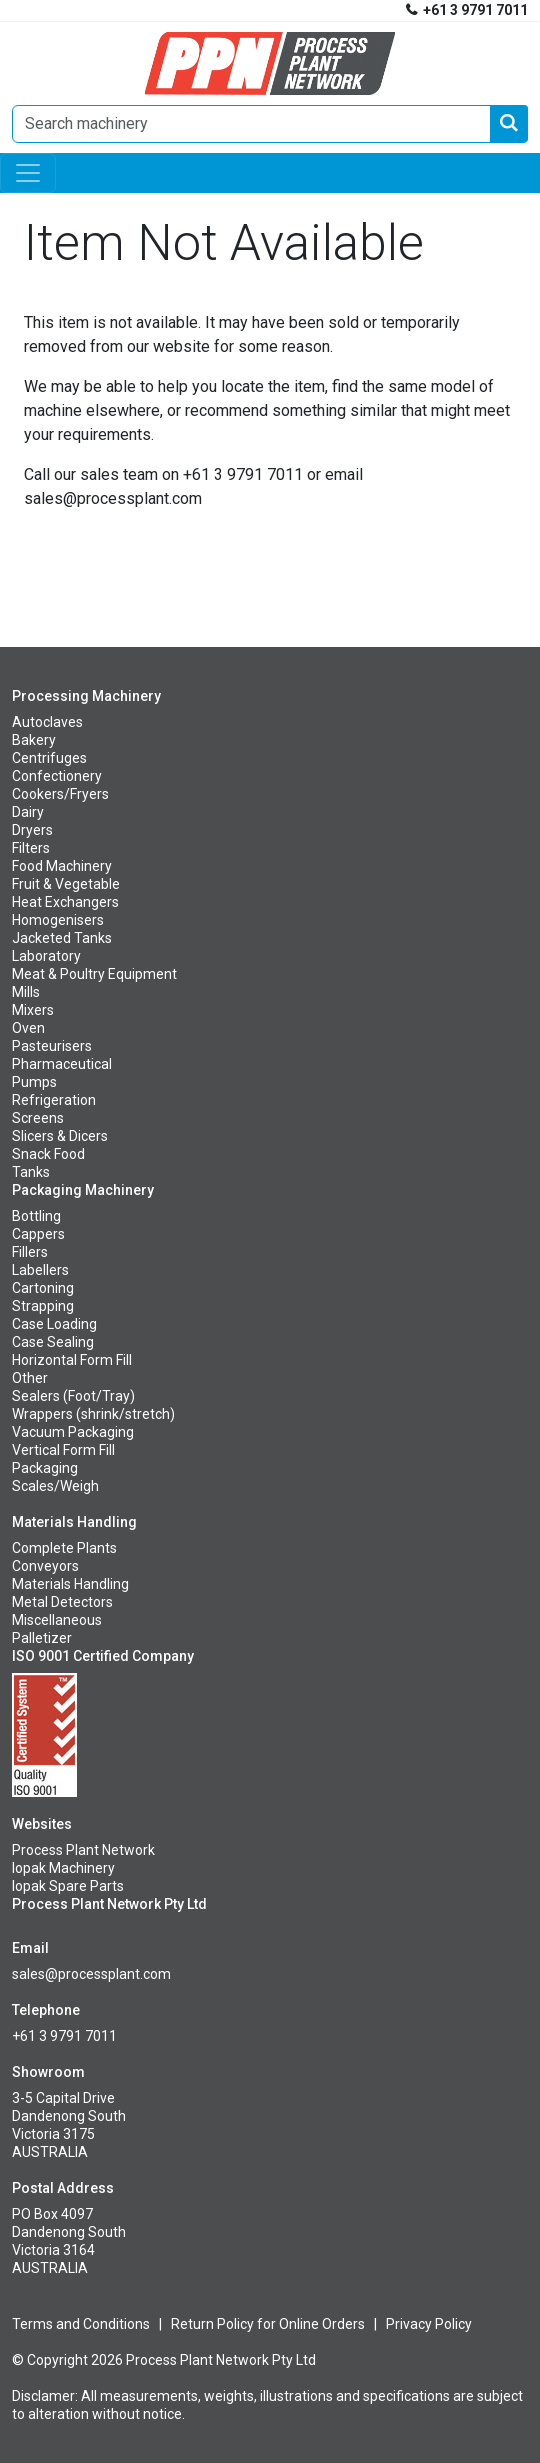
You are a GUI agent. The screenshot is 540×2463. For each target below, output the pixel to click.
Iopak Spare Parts (68, 1886)
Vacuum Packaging (73, 1432)
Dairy (28, 812)
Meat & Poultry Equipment (94, 974)
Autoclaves (47, 722)
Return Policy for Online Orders (268, 2324)
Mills (26, 992)
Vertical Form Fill (63, 1450)
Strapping (43, 1306)
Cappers (38, 1234)
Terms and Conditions (81, 2324)
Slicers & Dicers (60, 1136)
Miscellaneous (57, 1620)
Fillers (30, 1252)
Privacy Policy (429, 2324)
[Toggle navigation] (28, 173)
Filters (31, 848)
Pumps (34, 1082)
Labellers (40, 1270)
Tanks (31, 1172)
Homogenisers (58, 920)
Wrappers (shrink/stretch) (93, 1414)
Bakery (34, 740)
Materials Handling (70, 1584)
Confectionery (57, 776)
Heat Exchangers (65, 902)
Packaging (45, 1468)
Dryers (32, 830)
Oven (28, 1028)
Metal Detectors (62, 1602)
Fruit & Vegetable (66, 884)
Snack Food (48, 1154)
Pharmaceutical (62, 1064)
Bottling (36, 1216)
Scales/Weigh (55, 1486)
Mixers (33, 1010)
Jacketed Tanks (62, 938)
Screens (38, 1118)
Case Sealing (53, 1342)
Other (30, 1378)
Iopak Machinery (63, 1868)
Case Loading (54, 1324)
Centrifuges (49, 758)
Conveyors (45, 1566)
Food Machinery (62, 866)
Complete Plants (64, 1548)
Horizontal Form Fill (72, 1360)
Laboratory (46, 956)
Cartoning (43, 1288)
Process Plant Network (83, 1850)
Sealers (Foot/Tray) (73, 1396)
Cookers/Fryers (60, 794)
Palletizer (42, 1638)
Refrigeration (54, 1100)
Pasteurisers (52, 1046)
